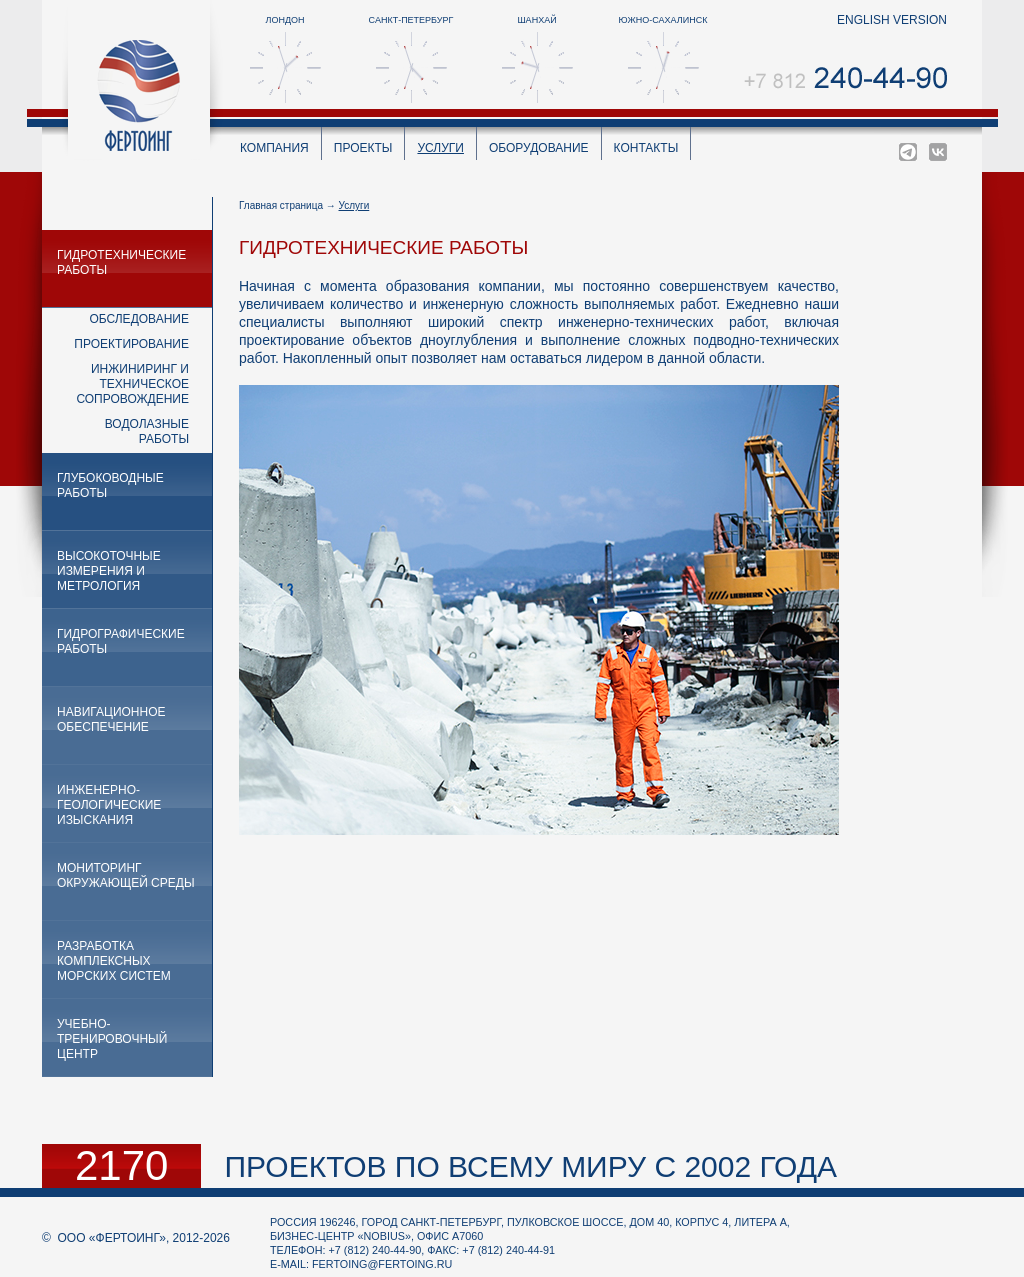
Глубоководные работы (110, 485)
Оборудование (539, 148)
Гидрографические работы (121, 641)
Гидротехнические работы (121, 262)
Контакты (646, 148)
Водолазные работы (147, 431)
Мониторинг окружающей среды (126, 875)
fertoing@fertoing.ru (382, 1264)
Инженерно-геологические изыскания (109, 805)
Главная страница (281, 205)
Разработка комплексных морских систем (114, 961)
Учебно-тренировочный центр (112, 1039)
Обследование (139, 319)
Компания (274, 148)
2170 (121, 1166)
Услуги (440, 148)
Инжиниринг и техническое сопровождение (132, 384)
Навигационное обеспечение (111, 719)
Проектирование (131, 344)
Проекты (363, 148)
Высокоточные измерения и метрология (109, 571)
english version (892, 20)
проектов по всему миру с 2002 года (530, 1166)
